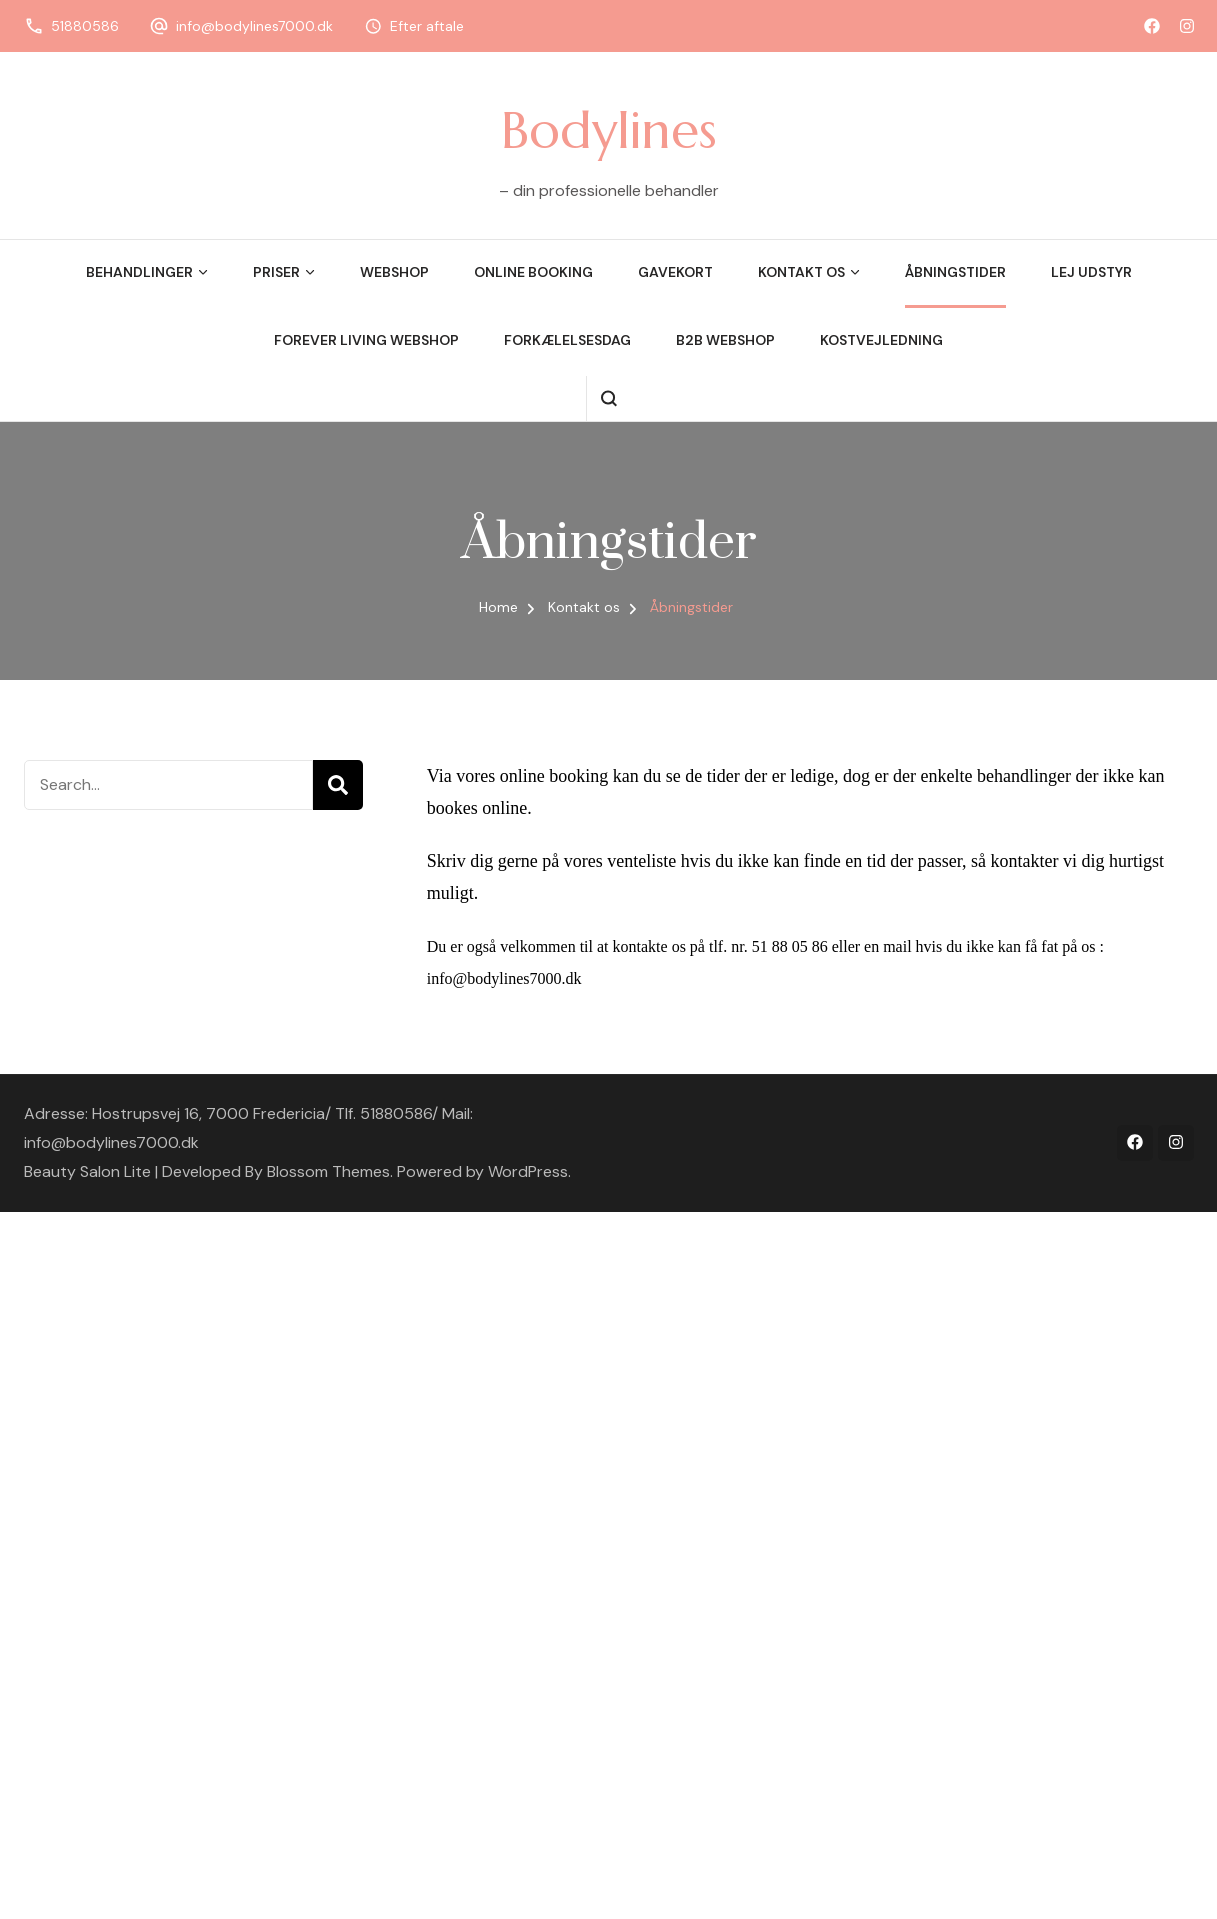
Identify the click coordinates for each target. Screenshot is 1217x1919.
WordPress (528, 1171)
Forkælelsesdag (567, 340)
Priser (276, 272)
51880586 (85, 26)
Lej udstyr (1091, 272)
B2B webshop (725, 340)
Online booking (533, 272)
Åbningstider (955, 272)
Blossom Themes (328, 1171)
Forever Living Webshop (366, 340)
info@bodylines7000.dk (254, 26)
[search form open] (608, 398)
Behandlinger (139, 272)
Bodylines (609, 130)
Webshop (394, 272)
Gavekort (675, 272)
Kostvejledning (881, 340)
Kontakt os (801, 272)
